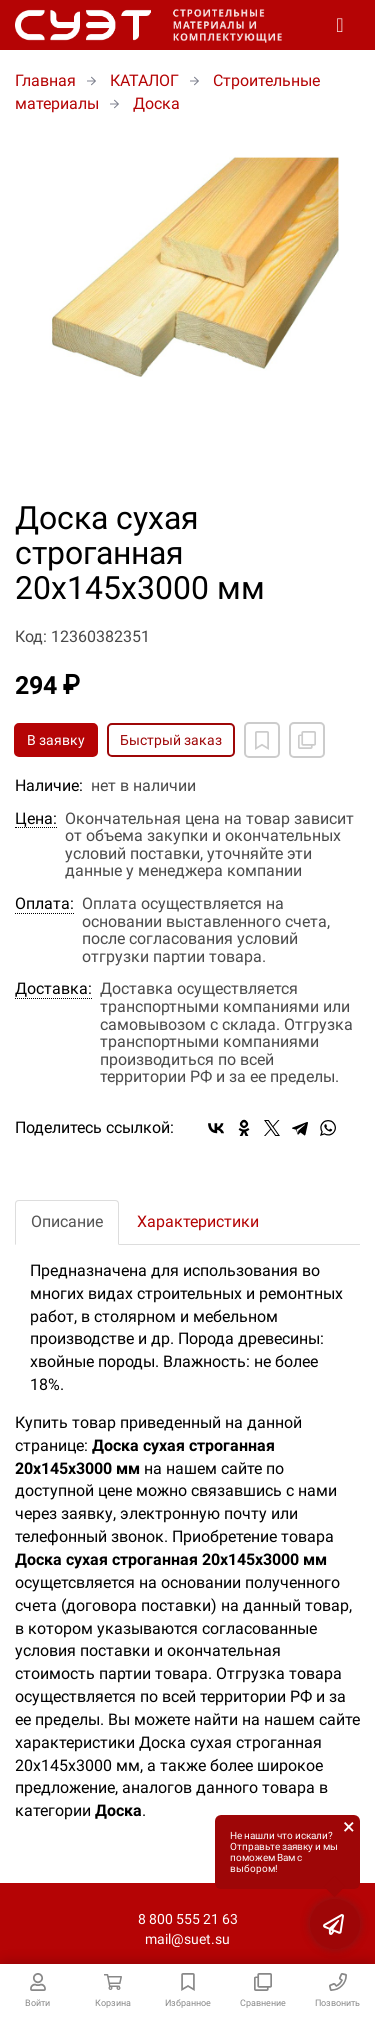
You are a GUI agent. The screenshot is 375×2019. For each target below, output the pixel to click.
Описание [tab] (67, 1221)
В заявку (56, 740)
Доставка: (53, 989)
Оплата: (44, 904)
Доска (156, 103)
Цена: (36, 819)
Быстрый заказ (171, 740)
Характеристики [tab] (198, 1221)
